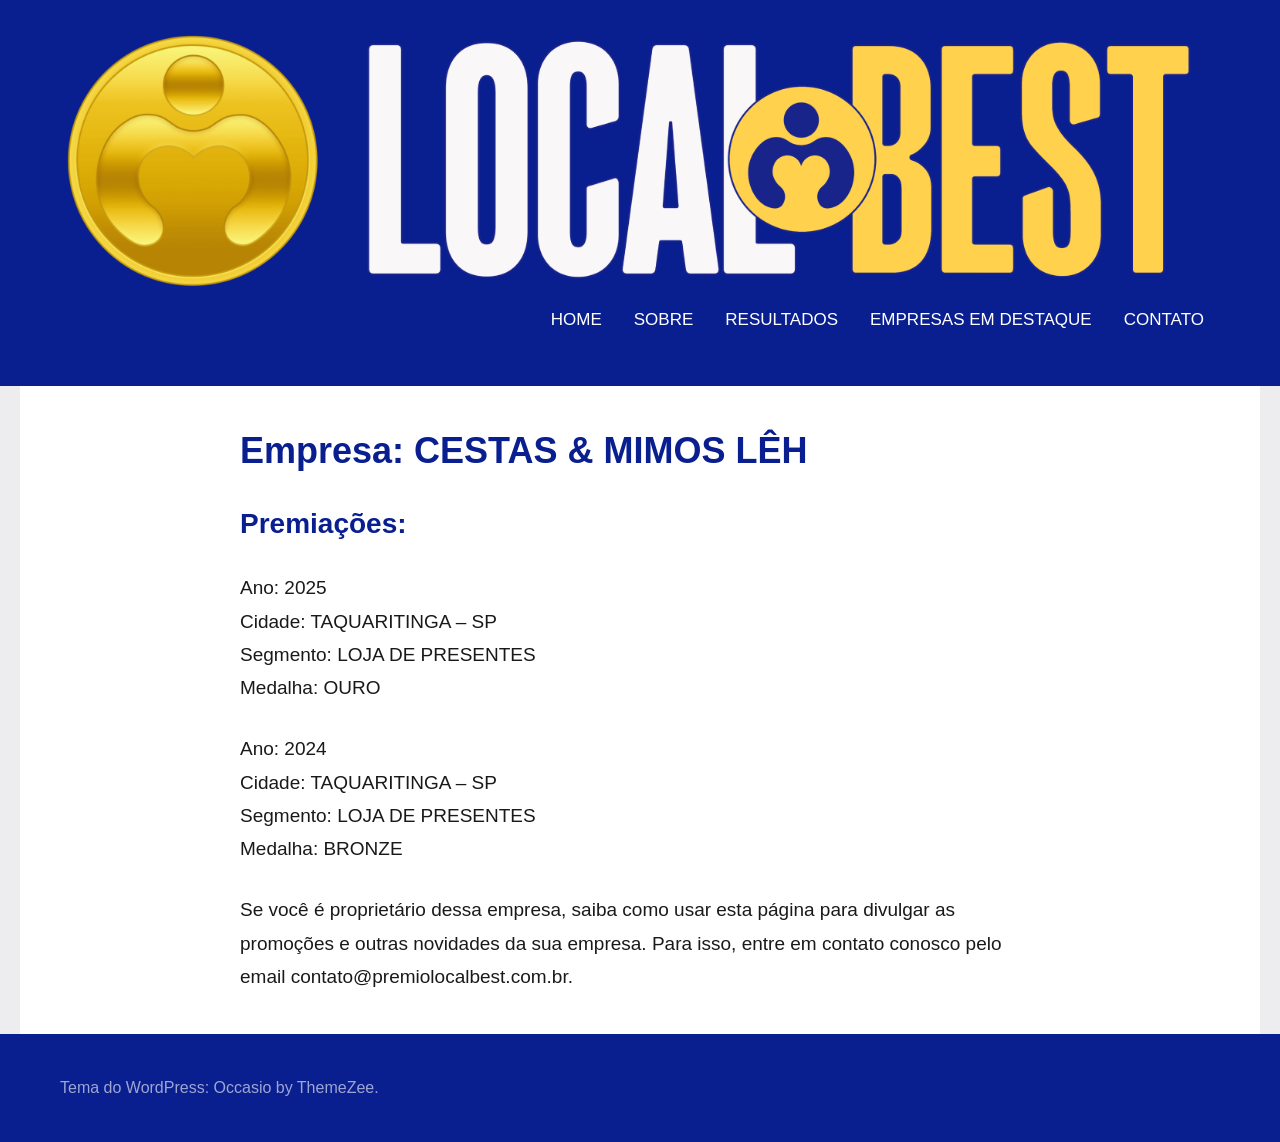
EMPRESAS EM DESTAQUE (981, 319)
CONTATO (1164, 319)
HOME (576, 319)
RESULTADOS (781, 319)
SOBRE (664, 319)
